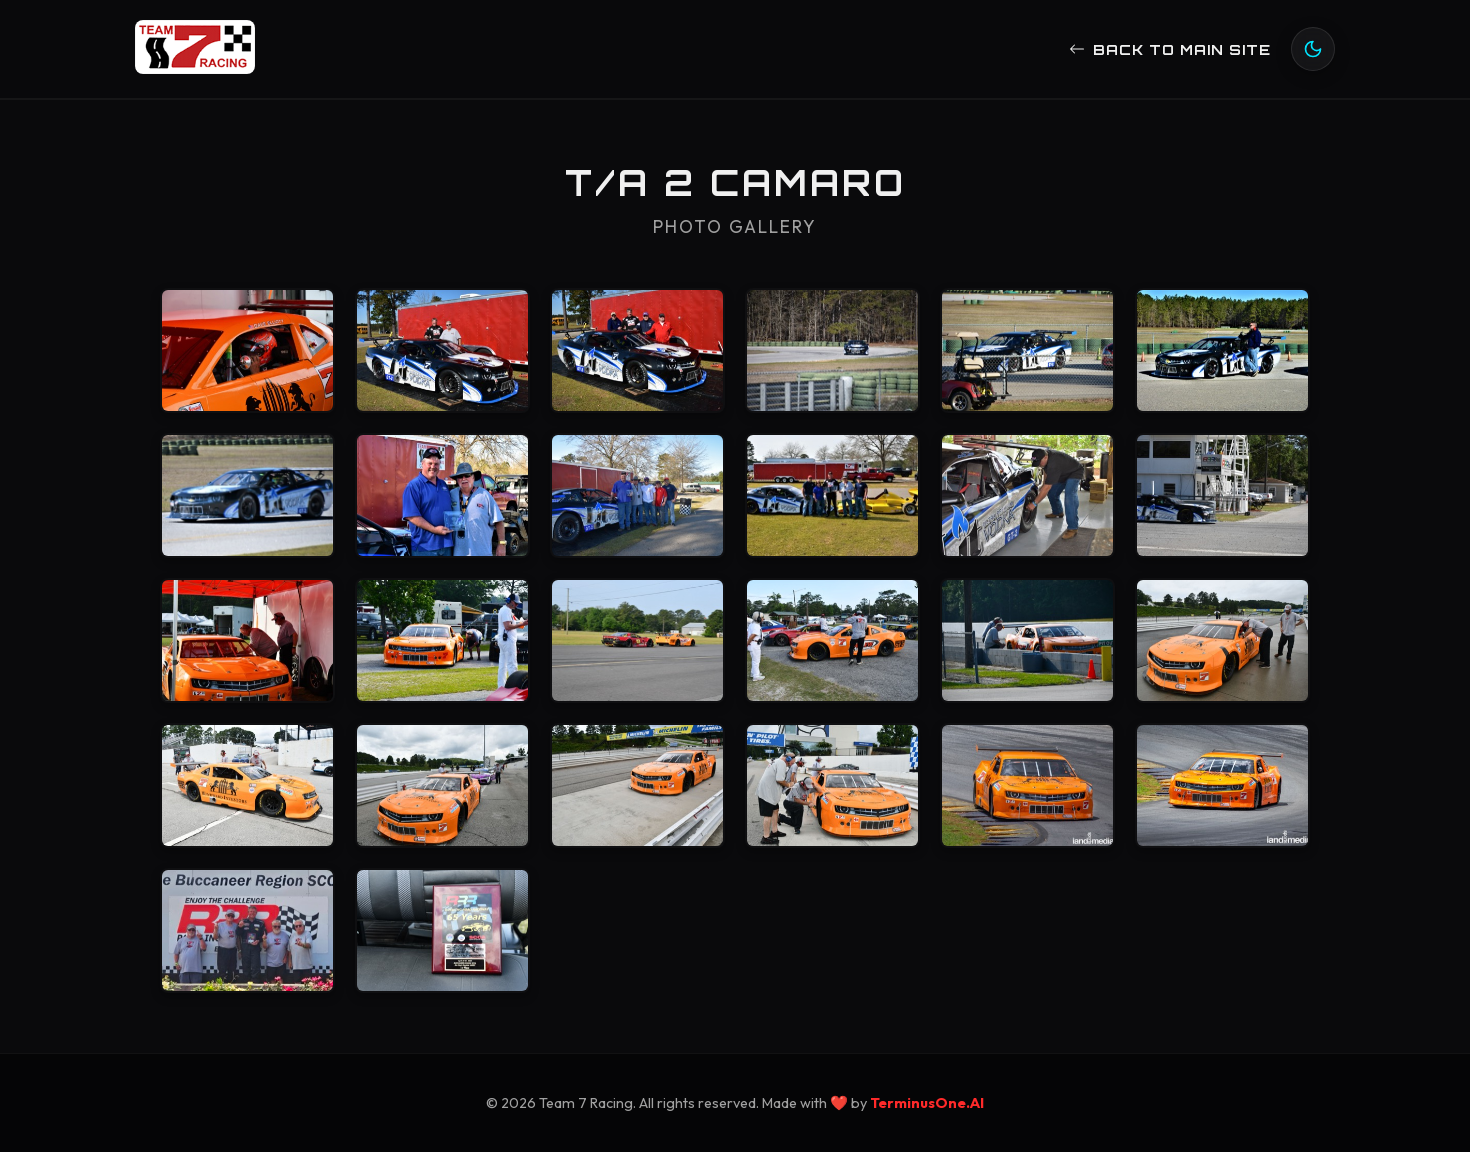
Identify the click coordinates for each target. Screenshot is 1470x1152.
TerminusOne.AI (927, 1103)
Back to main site (1170, 49)
